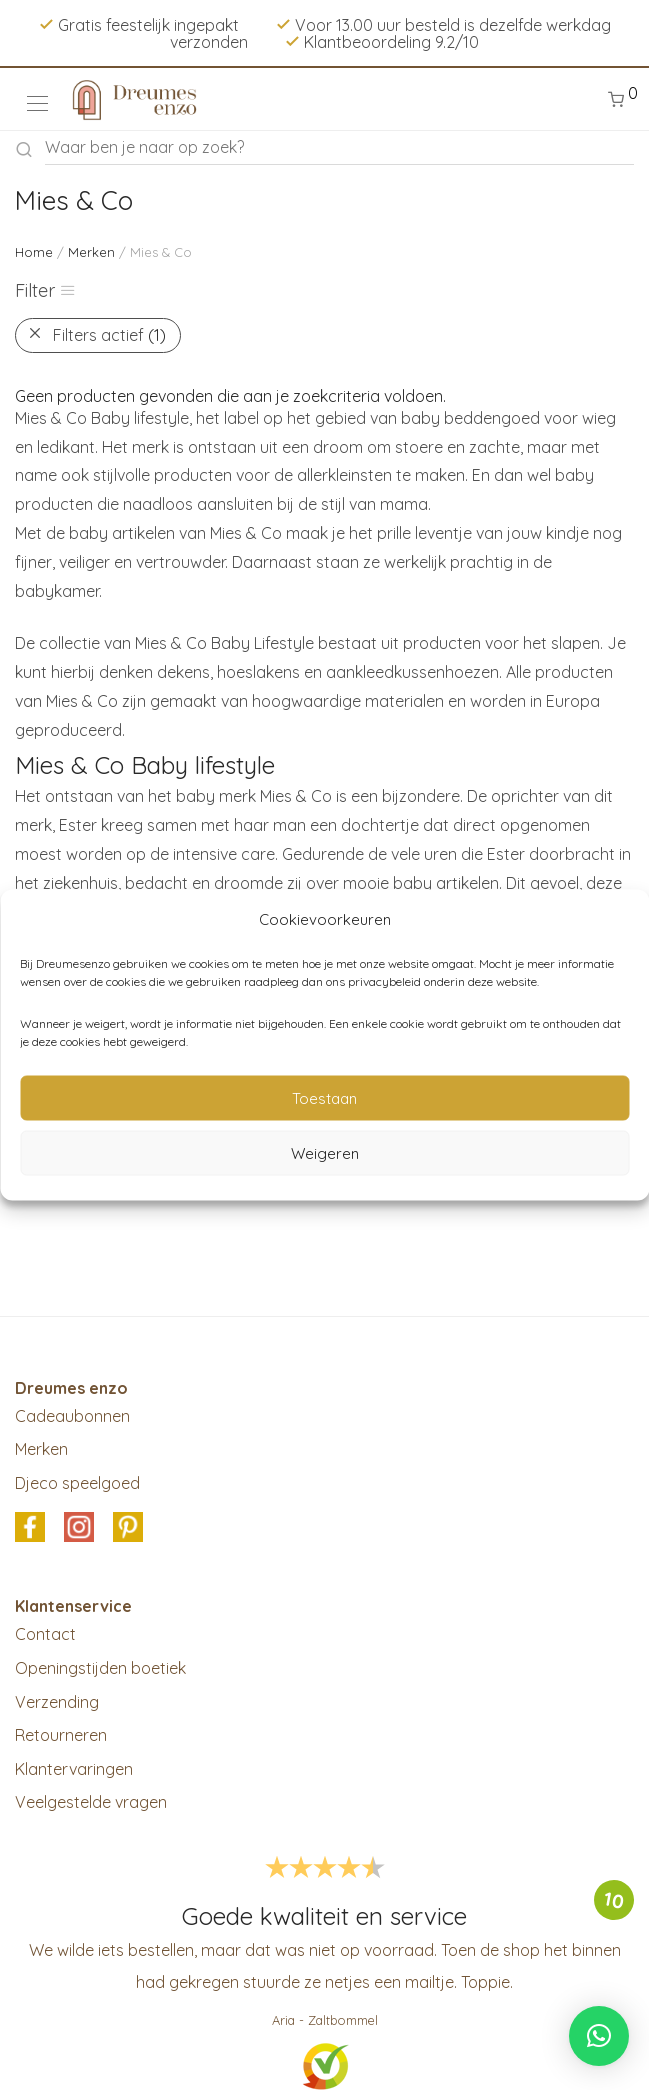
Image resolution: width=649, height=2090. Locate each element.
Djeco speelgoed (77, 1483)
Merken (91, 252)
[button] (599, 2036)
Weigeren (325, 1152)
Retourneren (61, 1735)
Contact (45, 1634)
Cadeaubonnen (72, 1416)
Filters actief (109, 335)
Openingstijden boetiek (100, 1668)
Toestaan (324, 1097)
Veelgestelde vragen (91, 1802)
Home (34, 252)
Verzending (57, 1702)
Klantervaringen (74, 1769)
